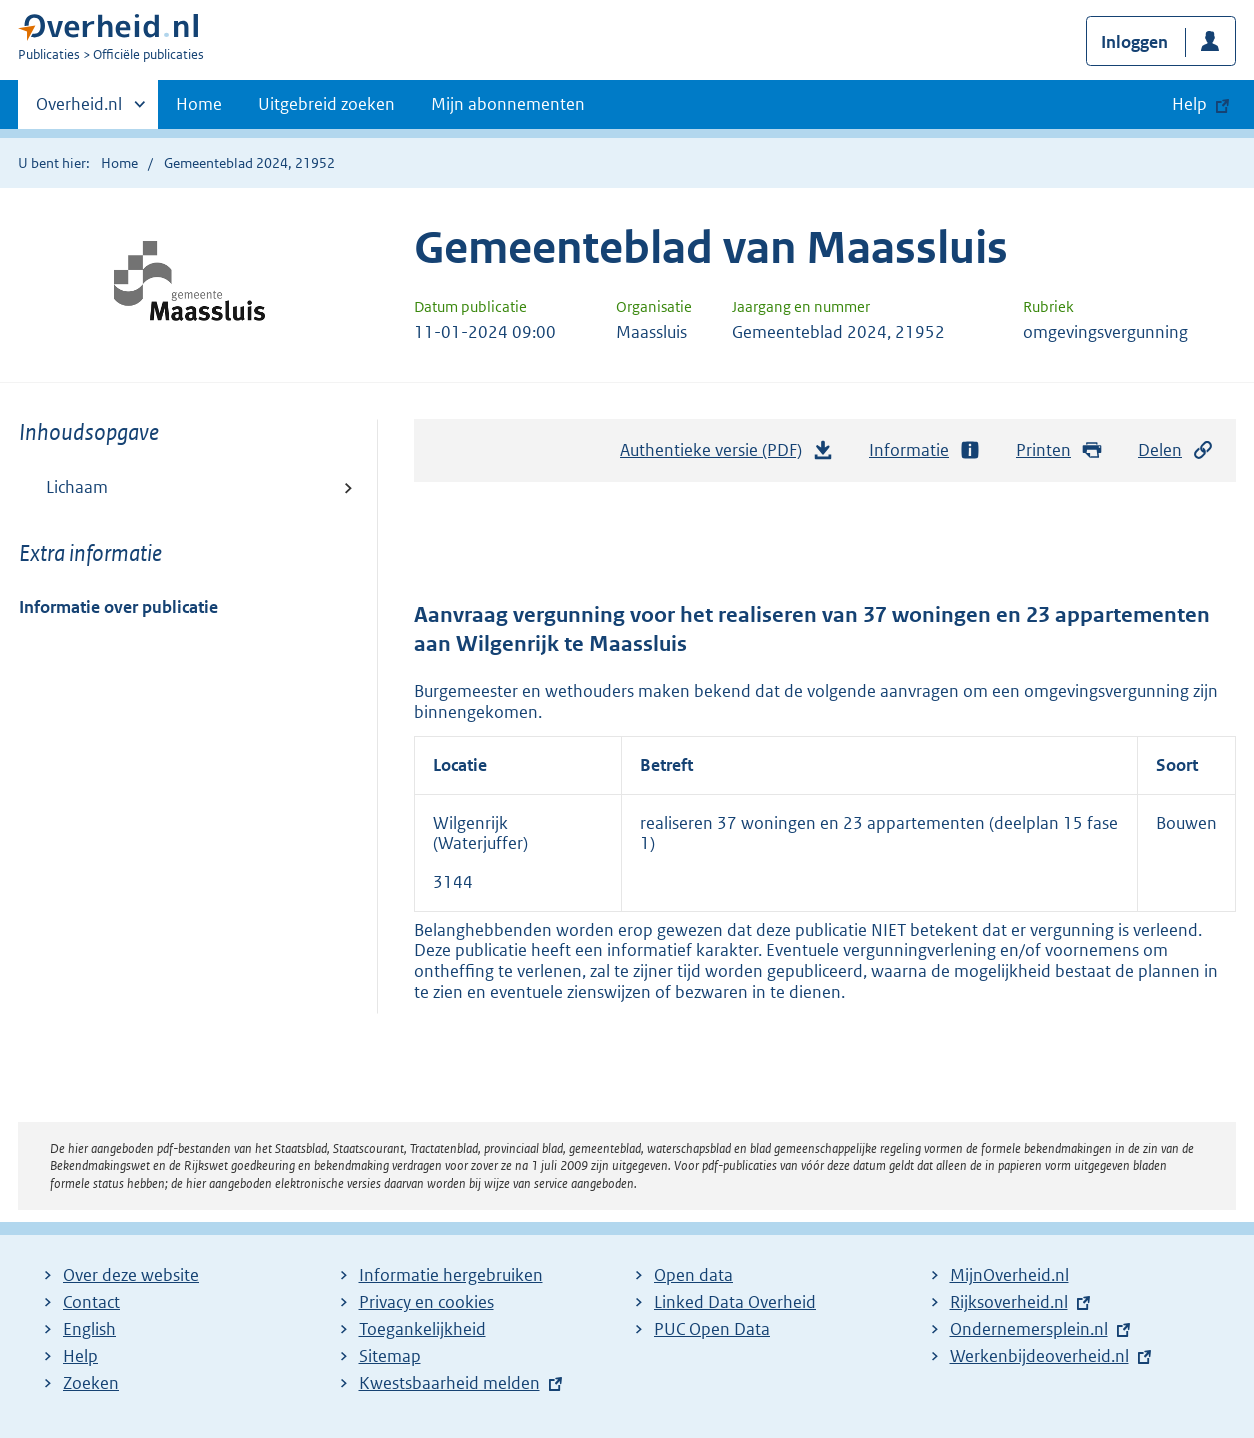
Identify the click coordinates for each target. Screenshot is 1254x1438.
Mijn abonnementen (508, 104)
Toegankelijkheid (422, 1329)
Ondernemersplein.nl (1029, 1329)
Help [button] (1189, 104)
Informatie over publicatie (118, 607)
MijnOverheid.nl (1009, 1275)
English (89, 1329)
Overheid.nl (79, 110)
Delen (1176, 450)
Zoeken (91, 1383)
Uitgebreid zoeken (326, 104)
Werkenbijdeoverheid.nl (1039, 1356)
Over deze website (131, 1275)
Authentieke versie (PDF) (727, 455)
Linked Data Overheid (735, 1302)
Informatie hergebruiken (451, 1275)
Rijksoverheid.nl (1009, 1302)
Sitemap (390, 1356)
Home (199, 104)
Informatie (925, 450)
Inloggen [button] (1134, 42)
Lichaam (77, 487)
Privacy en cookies (426, 1302)
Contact (91, 1302)
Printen (1059, 450)
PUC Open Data (712, 1329)
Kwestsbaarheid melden (449, 1383)
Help (80, 1356)
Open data (693, 1275)
